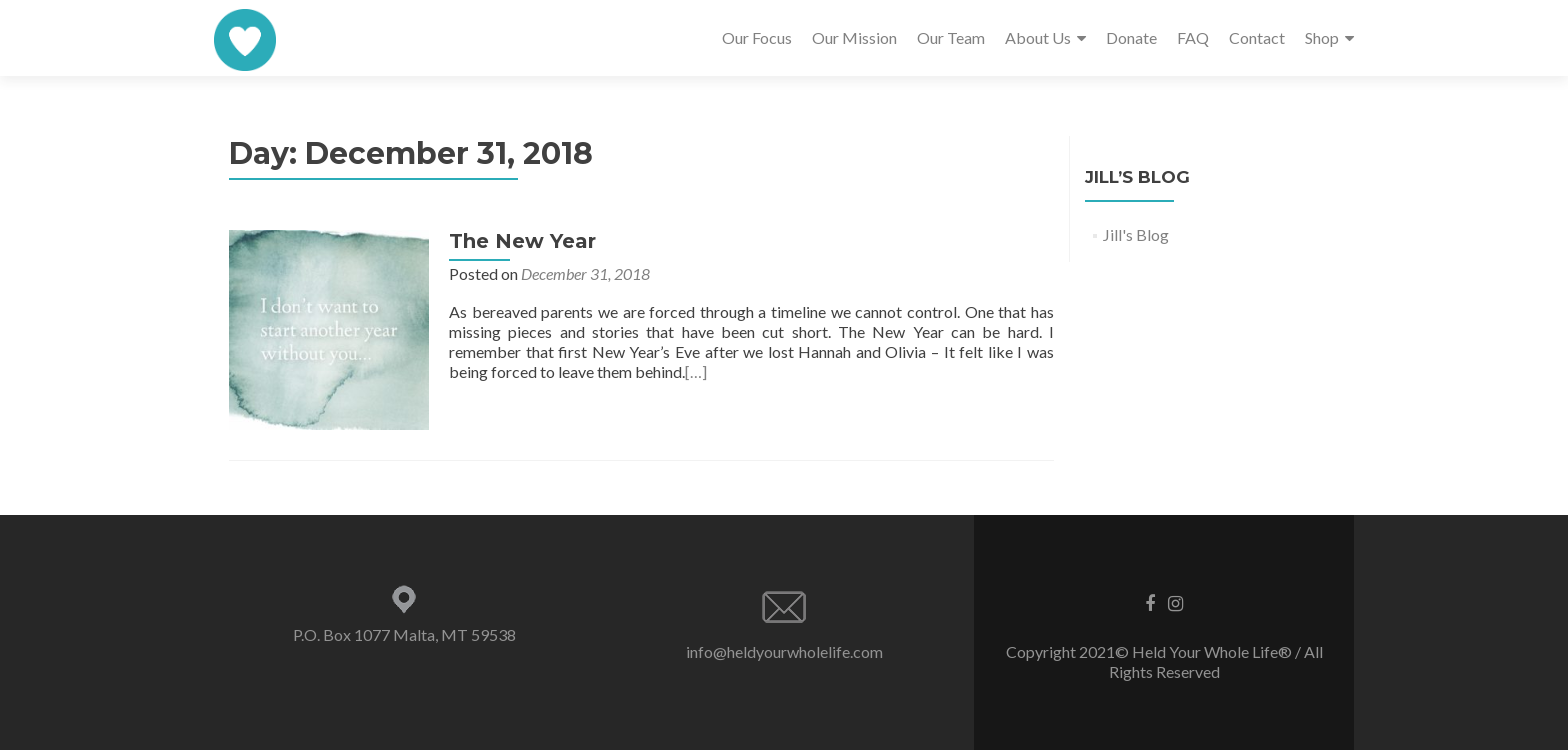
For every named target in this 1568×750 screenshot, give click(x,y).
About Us (1038, 37)
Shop (1322, 37)
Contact (1257, 37)
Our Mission (854, 37)
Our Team (951, 37)
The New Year (522, 241)
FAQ (1193, 37)
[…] (696, 371)
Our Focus (757, 37)
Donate (1131, 37)
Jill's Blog (1136, 234)
